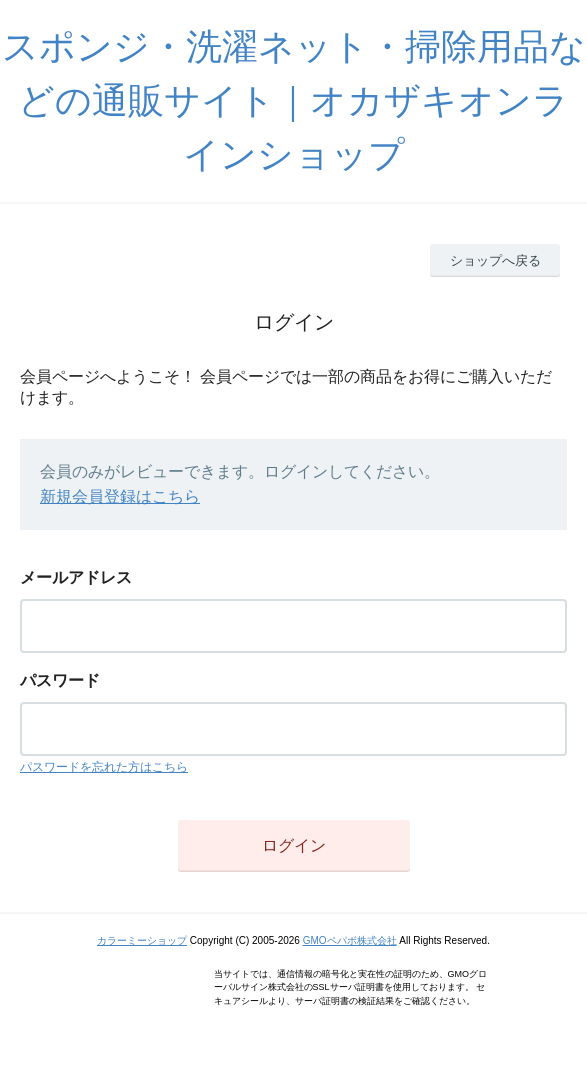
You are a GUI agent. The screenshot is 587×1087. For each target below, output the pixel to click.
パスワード (60, 680)
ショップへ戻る (495, 260)
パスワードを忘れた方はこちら (104, 767)
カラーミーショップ (142, 940)
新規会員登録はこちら (120, 496)
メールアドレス (76, 577)
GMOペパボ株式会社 (350, 940)
